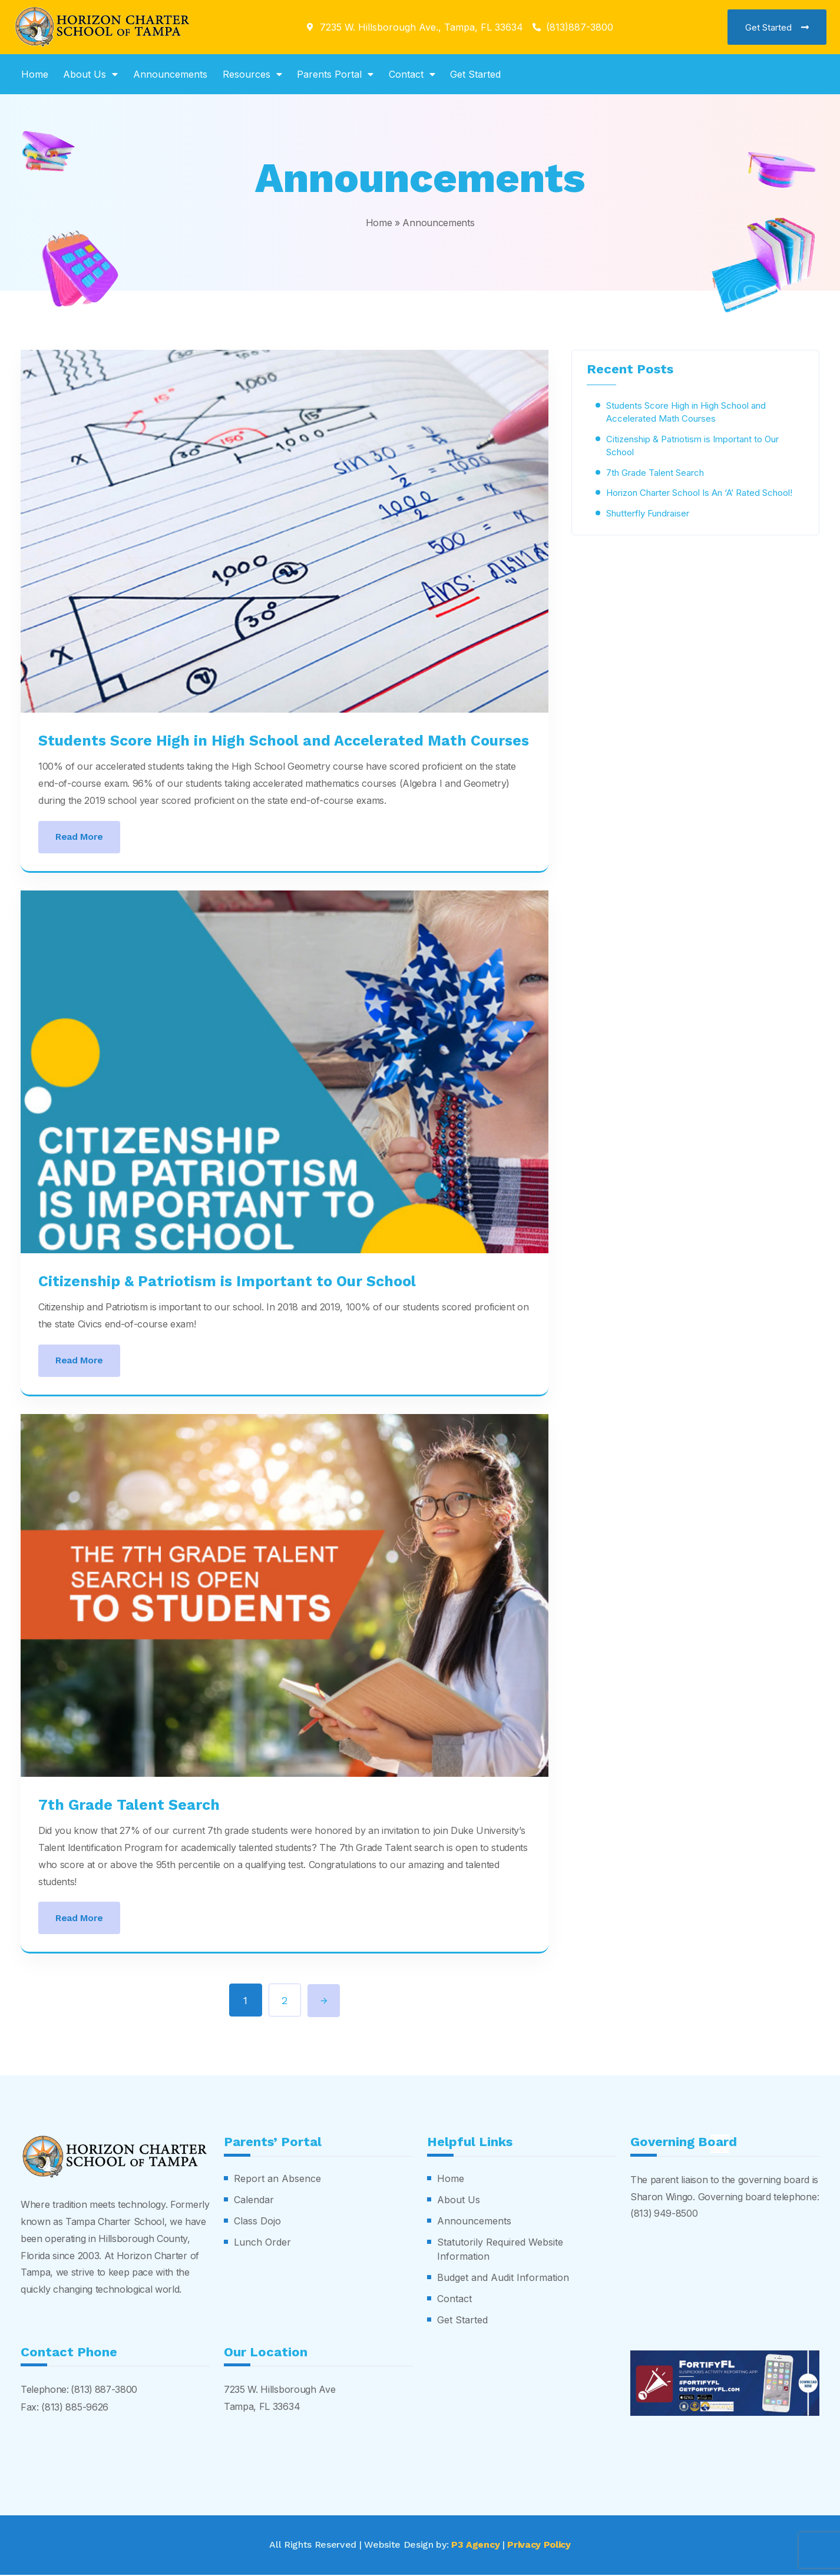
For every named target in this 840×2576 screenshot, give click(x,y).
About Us (90, 74)
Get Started (475, 74)
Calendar (254, 2201)
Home (34, 74)
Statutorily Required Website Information (500, 2251)
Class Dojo (257, 2223)
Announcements (170, 74)
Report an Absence (277, 2180)
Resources (252, 74)
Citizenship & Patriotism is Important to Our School (227, 1281)
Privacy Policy (539, 2545)
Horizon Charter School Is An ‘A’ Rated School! (699, 492)
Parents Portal (335, 74)
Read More (79, 836)
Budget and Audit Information (503, 2279)
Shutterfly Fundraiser (647, 512)
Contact (412, 74)
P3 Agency (475, 2545)
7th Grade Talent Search (129, 1805)
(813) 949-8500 (664, 2215)
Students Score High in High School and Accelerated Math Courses (283, 740)
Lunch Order (262, 2244)
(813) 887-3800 (104, 2391)
